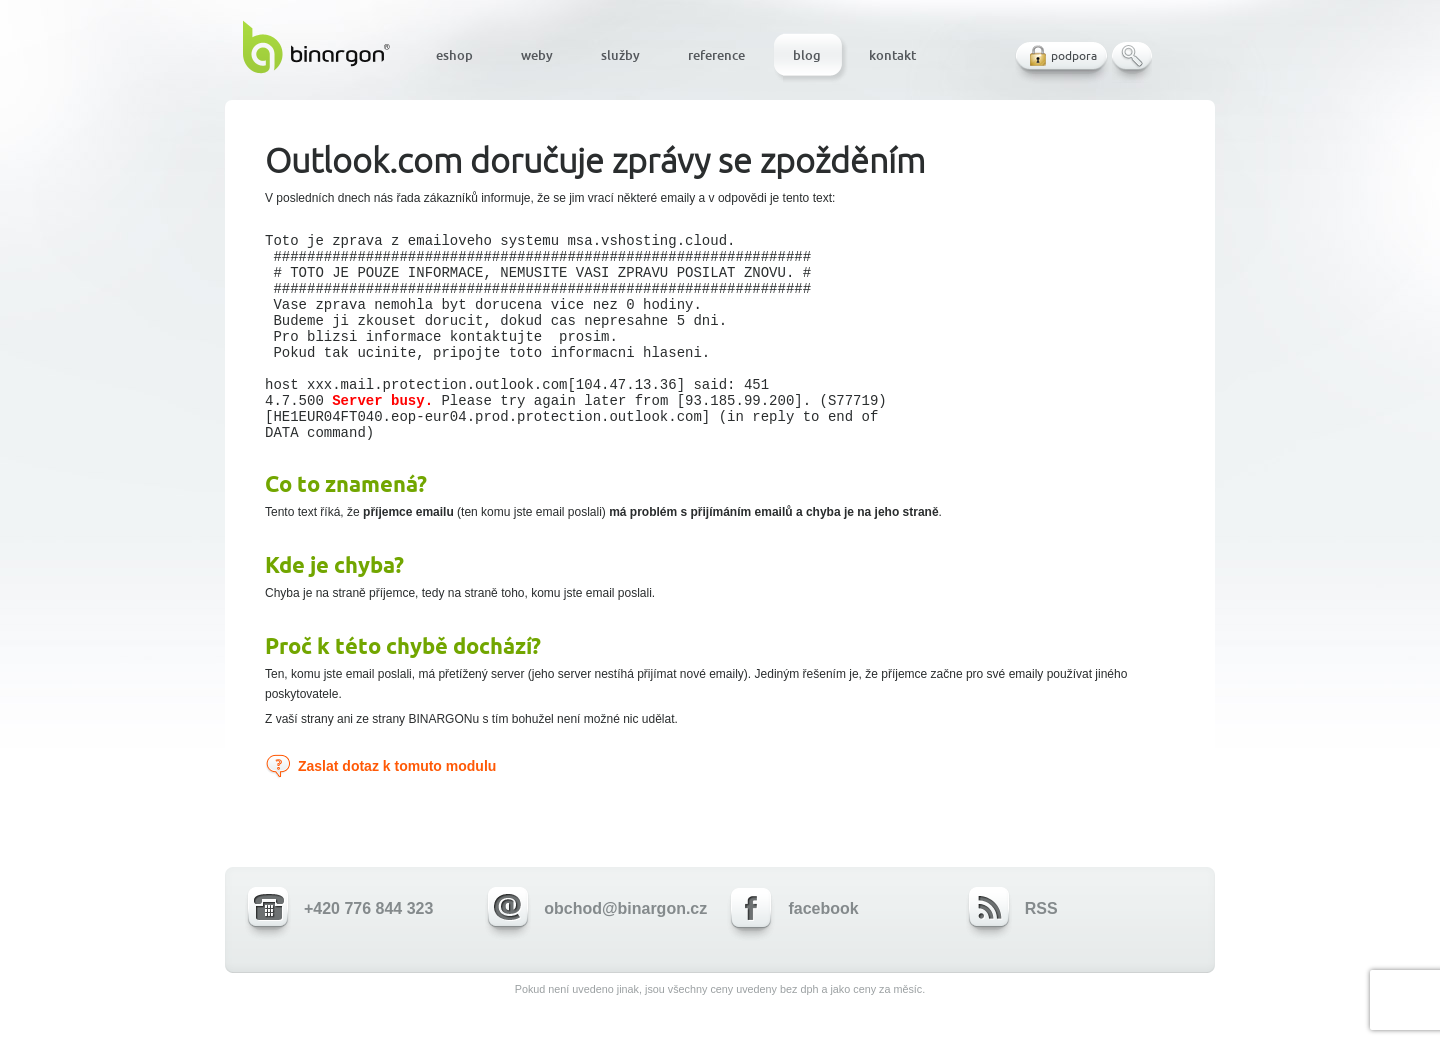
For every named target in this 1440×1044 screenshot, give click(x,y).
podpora (1074, 55)
